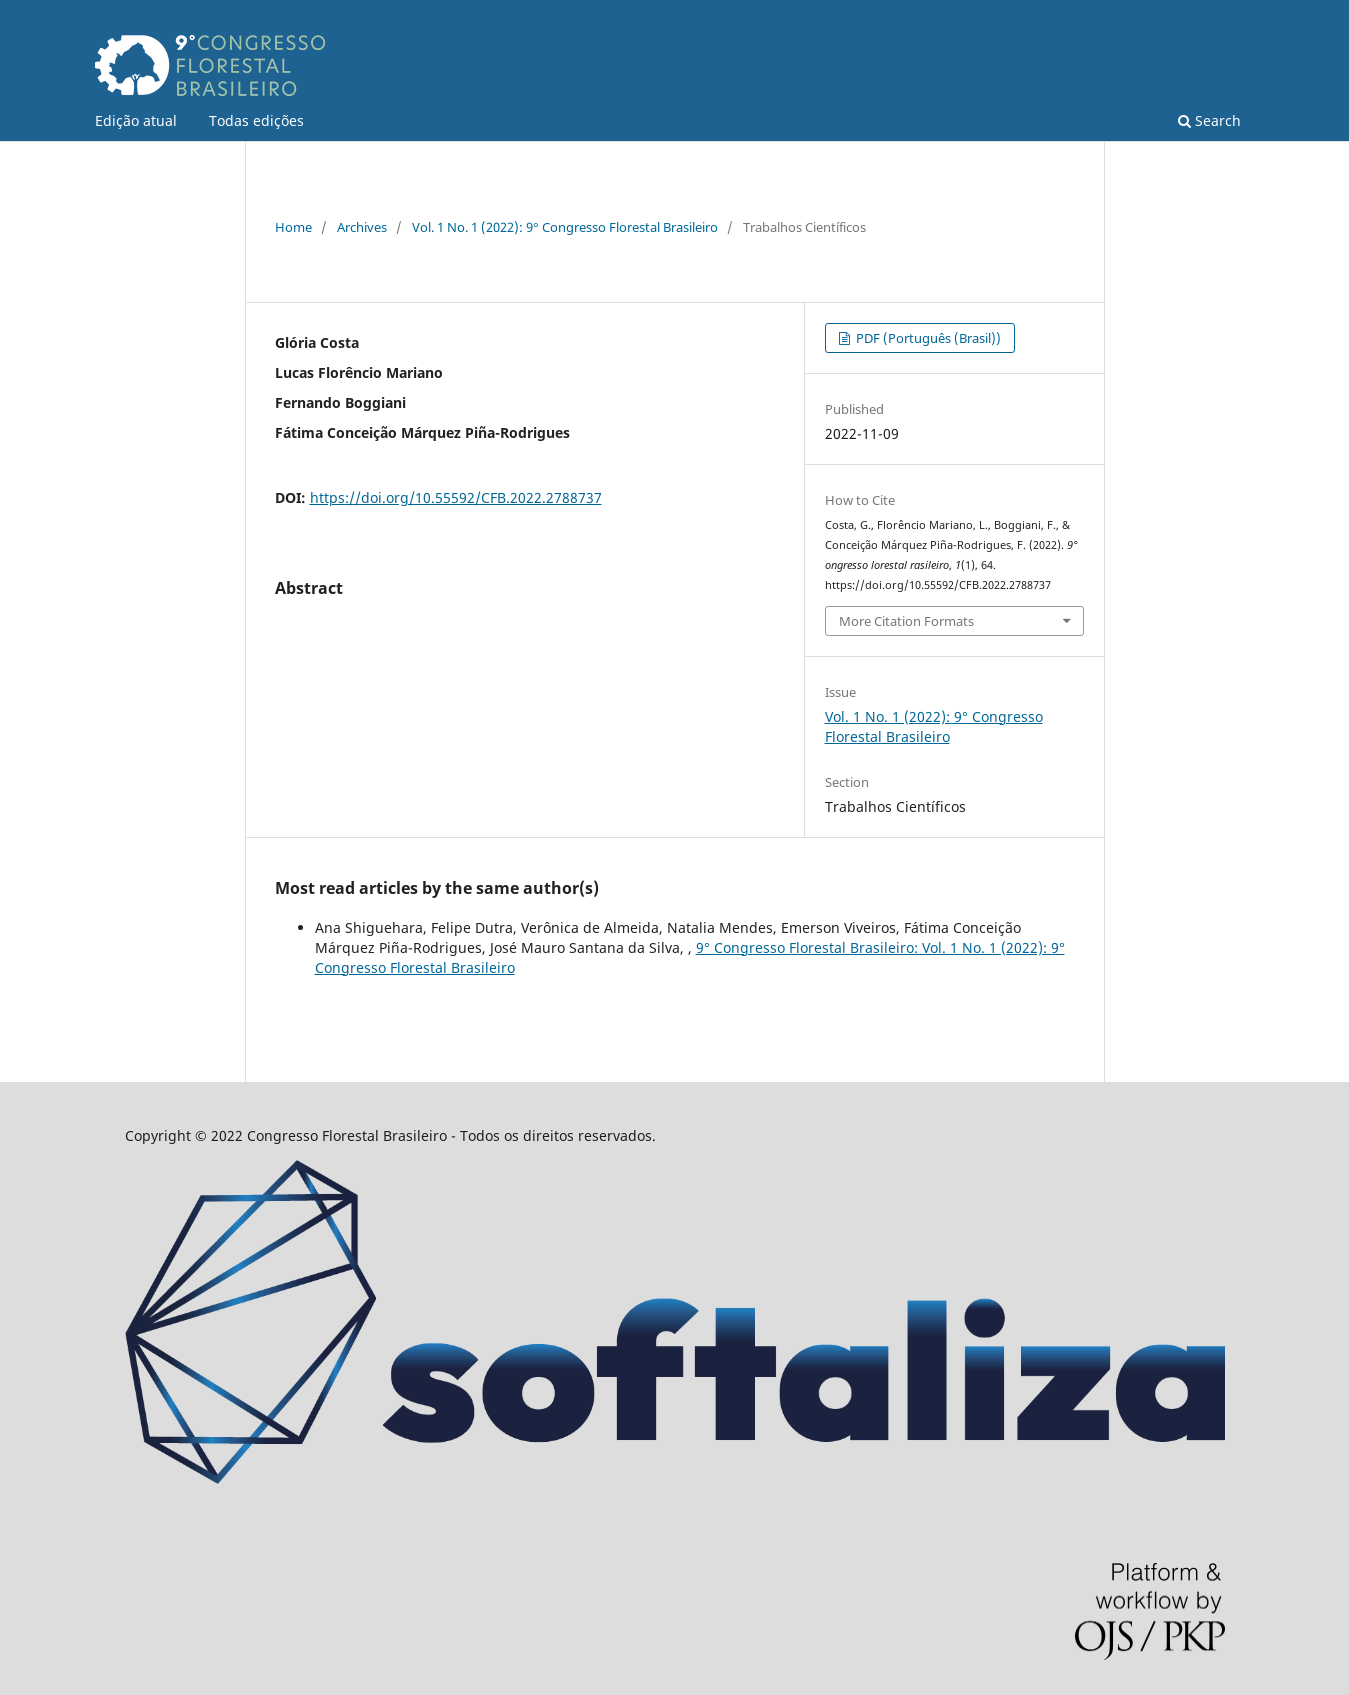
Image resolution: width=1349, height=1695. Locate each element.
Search (1209, 120)
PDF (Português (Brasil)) (927, 338)
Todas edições (256, 120)
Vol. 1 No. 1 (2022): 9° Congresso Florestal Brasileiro (565, 227)
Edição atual (136, 120)
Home (293, 227)
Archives (362, 227)
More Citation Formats (906, 621)
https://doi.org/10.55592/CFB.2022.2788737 (456, 497)
